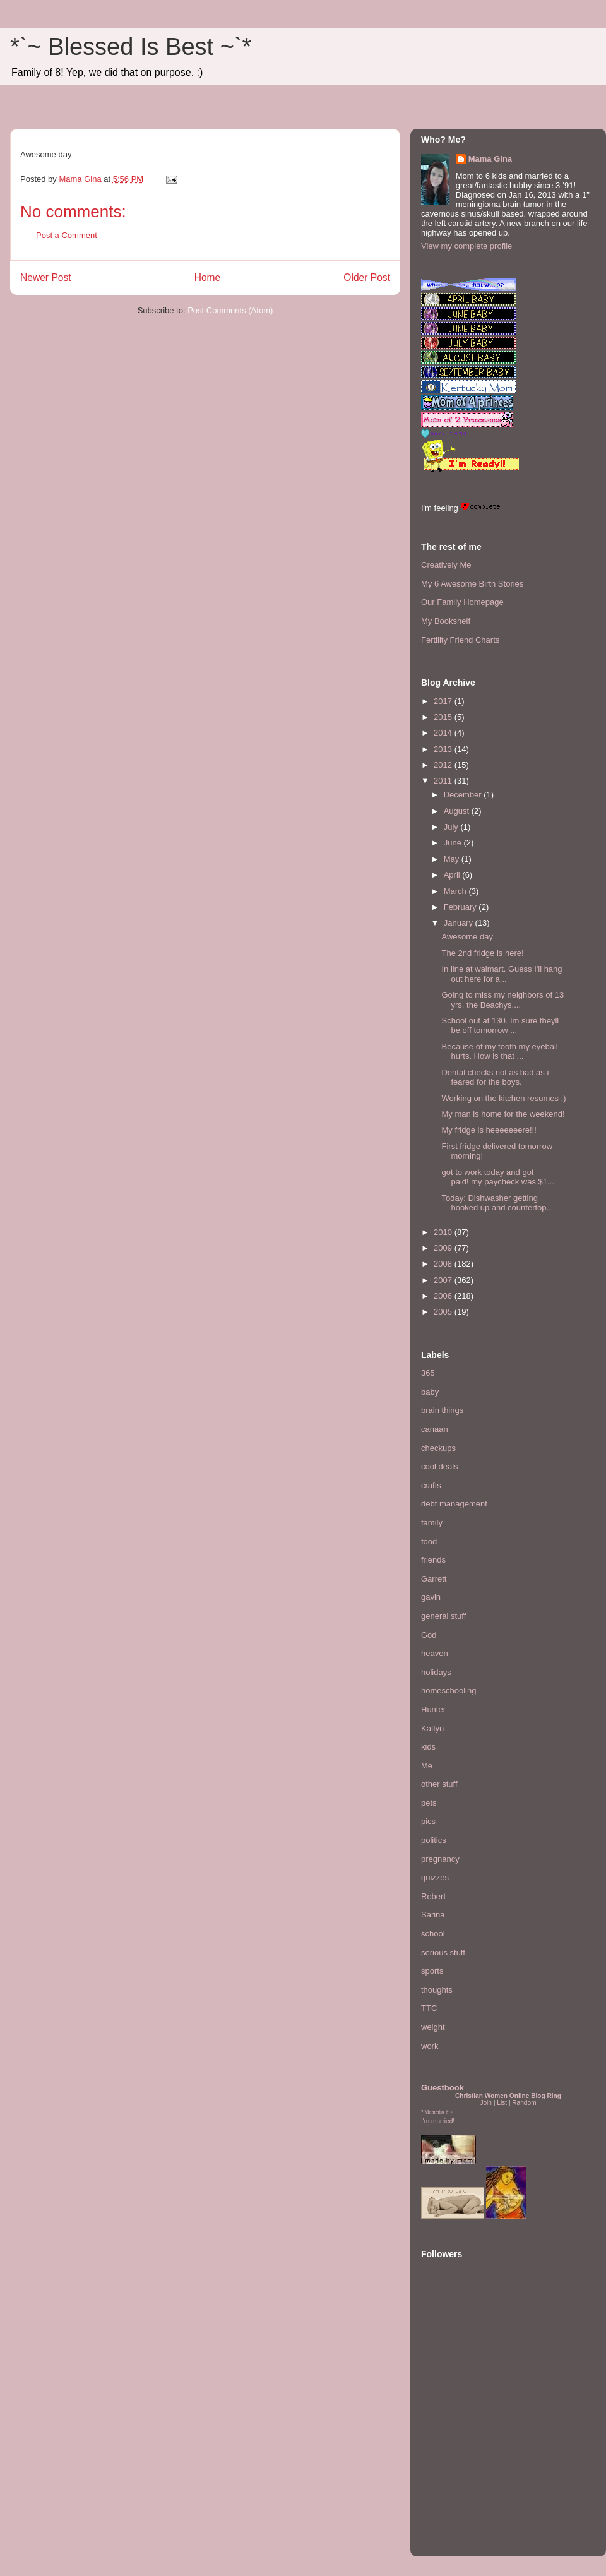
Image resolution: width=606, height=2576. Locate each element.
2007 (444, 1280)
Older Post (366, 277)
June (454, 842)
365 (428, 1373)
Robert (433, 1896)
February (461, 907)
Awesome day (466, 936)
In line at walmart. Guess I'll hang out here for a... (501, 974)
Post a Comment (66, 235)
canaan (434, 1429)
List (502, 2102)
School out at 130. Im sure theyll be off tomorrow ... (500, 1025)
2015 (444, 717)
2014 (444, 732)
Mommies (435, 2112)
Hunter (433, 1709)
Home (207, 277)
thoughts (437, 1990)
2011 (444, 780)
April (453, 875)
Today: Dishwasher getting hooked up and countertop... (497, 1203)
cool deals (439, 1466)
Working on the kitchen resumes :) (503, 1098)
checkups (438, 1448)
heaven (434, 1653)
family (432, 1522)
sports (432, 1971)
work (429, 2046)
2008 (444, 1263)
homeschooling (448, 1690)
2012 (444, 765)
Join (486, 2102)
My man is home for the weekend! (502, 1114)
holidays (436, 1672)
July (452, 827)
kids (428, 1746)
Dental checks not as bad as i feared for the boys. (495, 1077)
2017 (444, 701)
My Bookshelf (445, 621)
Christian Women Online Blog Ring (508, 2095)
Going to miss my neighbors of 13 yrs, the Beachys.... (502, 1000)
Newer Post (45, 277)
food (429, 1541)
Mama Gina (490, 159)
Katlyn (432, 1728)
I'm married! (437, 2121)
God (429, 1635)
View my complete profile (466, 246)
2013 (444, 749)
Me (426, 1765)
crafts (431, 1485)
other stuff (439, 1784)
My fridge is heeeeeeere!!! (488, 1130)
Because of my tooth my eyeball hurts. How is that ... (499, 1051)
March (456, 891)
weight (433, 2027)
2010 (444, 1232)
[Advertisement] (459, 2468)
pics (428, 1821)
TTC (429, 2008)
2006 (444, 1296)
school (433, 1933)
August (458, 811)
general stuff (443, 1616)
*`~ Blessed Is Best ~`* (130, 46)
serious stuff (443, 1952)
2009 (444, 1248)
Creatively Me (446, 564)
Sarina (433, 1914)
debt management (454, 1503)
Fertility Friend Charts (460, 640)
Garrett (433, 1578)
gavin (431, 1597)
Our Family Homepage (462, 602)
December (464, 794)
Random (524, 2102)
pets (429, 1803)
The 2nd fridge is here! (482, 953)
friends (433, 1560)
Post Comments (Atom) (230, 310)
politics (433, 1840)
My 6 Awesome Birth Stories (472, 583)
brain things (442, 1410)
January (459, 922)
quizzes (435, 1877)
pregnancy (440, 1859)
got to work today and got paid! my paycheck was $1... (497, 1177)
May (452, 859)
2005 (444, 1311)
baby (430, 1392)
